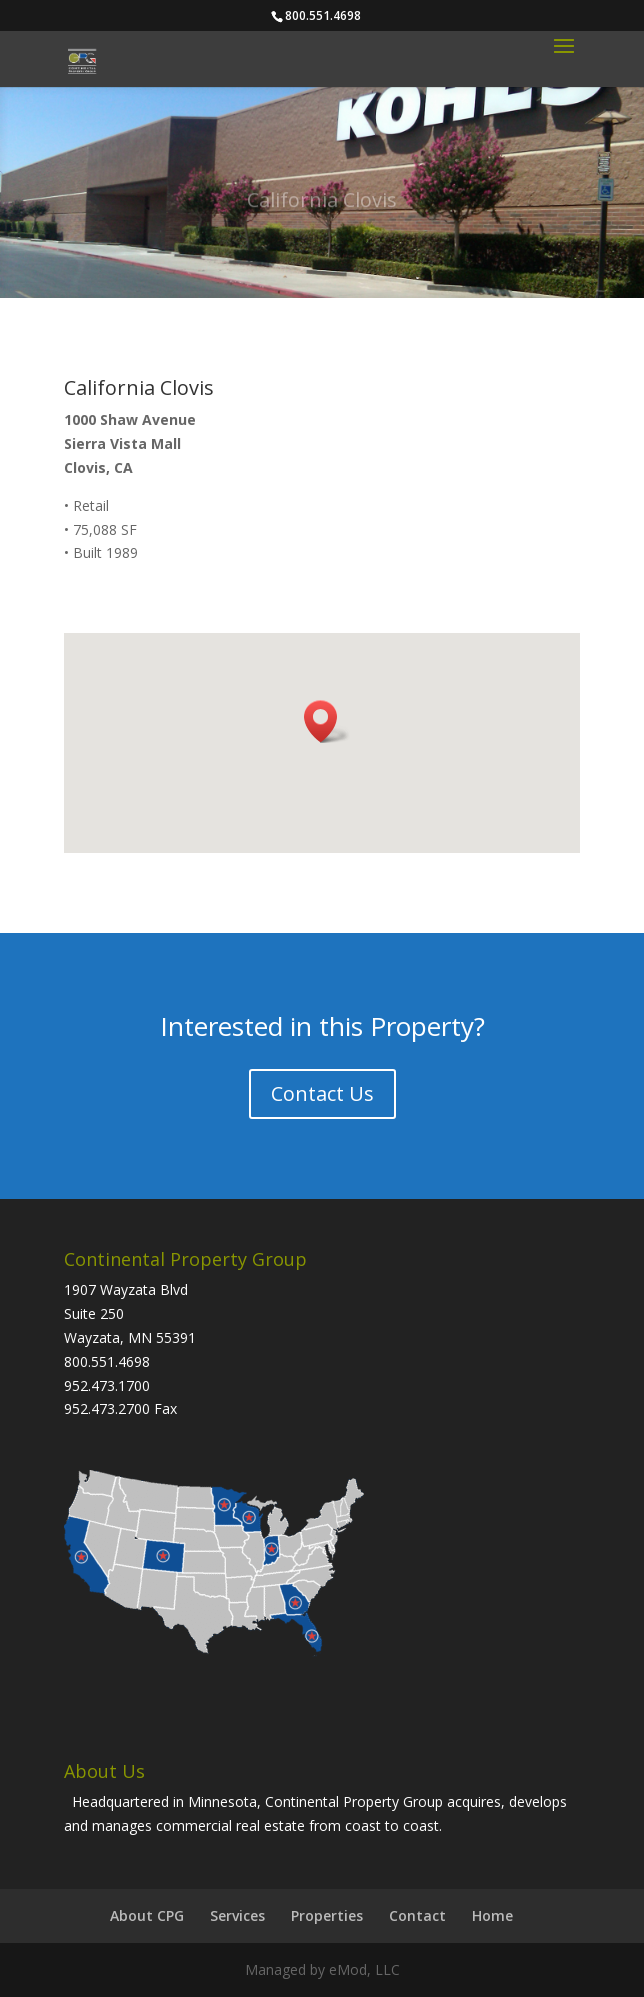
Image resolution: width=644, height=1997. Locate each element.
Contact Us (322, 1093)
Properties (327, 1915)
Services (237, 1915)
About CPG (147, 1915)
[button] (327, 721)
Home (492, 1915)
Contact (417, 1915)
